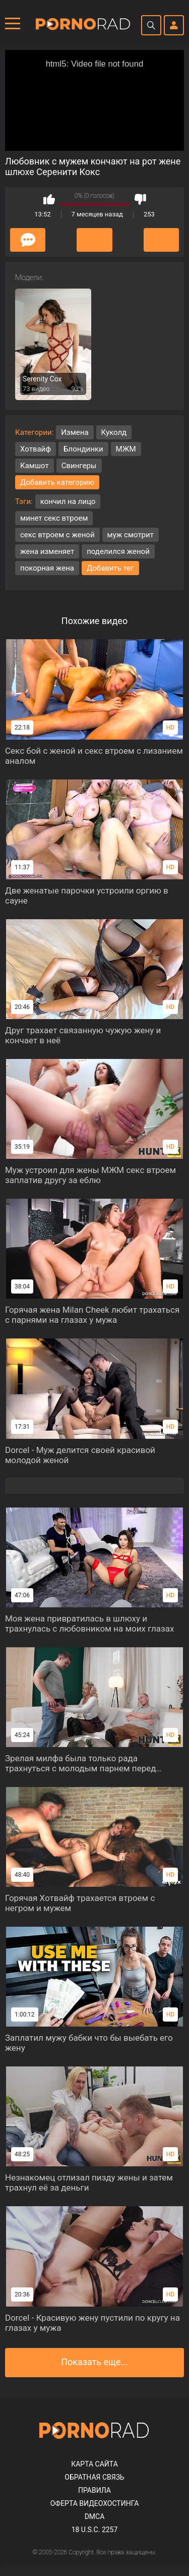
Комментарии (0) (28, 240)
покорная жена (47, 568)
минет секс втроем (54, 518)
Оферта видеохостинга (94, 2503)
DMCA (95, 2516)
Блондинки (83, 449)
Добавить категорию (57, 482)
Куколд (114, 432)
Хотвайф (35, 449)
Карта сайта (94, 2464)
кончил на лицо (68, 501)
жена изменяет (47, 551)
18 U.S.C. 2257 (95, 2530)
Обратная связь (94, 2477)
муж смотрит (130, 534)
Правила (94, 2490)
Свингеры (79, 465)
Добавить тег (110, 568)
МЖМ (126, 449)
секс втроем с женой (57, 534)
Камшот (34, 465)
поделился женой (118, 551)
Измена (74, 432)
